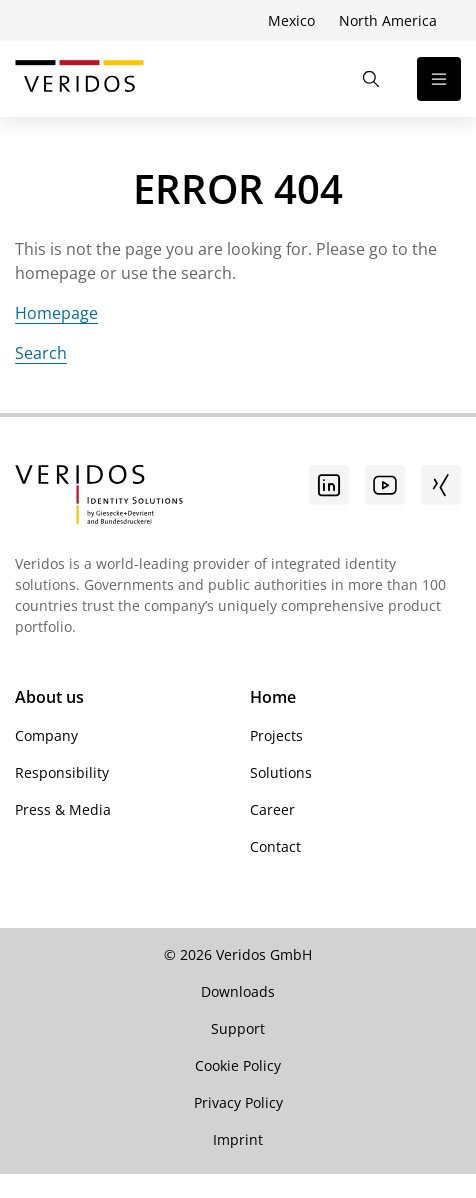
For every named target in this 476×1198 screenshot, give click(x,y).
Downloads (238, 991)
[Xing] (441, 485)
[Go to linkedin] (329, 485)
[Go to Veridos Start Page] (79, 79)
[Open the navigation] (439, 79)
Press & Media (63, 809)
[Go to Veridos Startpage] (99, 497)
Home (273, 697)
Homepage (56, 313)
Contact (275, 846)
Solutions (281, 772)
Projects (276, 735)
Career (272, 809)
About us (49, 697)
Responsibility (62, 772)
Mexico (291, 20)
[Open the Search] (371, 79)
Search (41, 353)
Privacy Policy (238, 1102)
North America (388, 20)
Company (46, 735)
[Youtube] (385, 485)
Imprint (238, 1139)
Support (238, 1028)
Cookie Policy (238, 1065)
